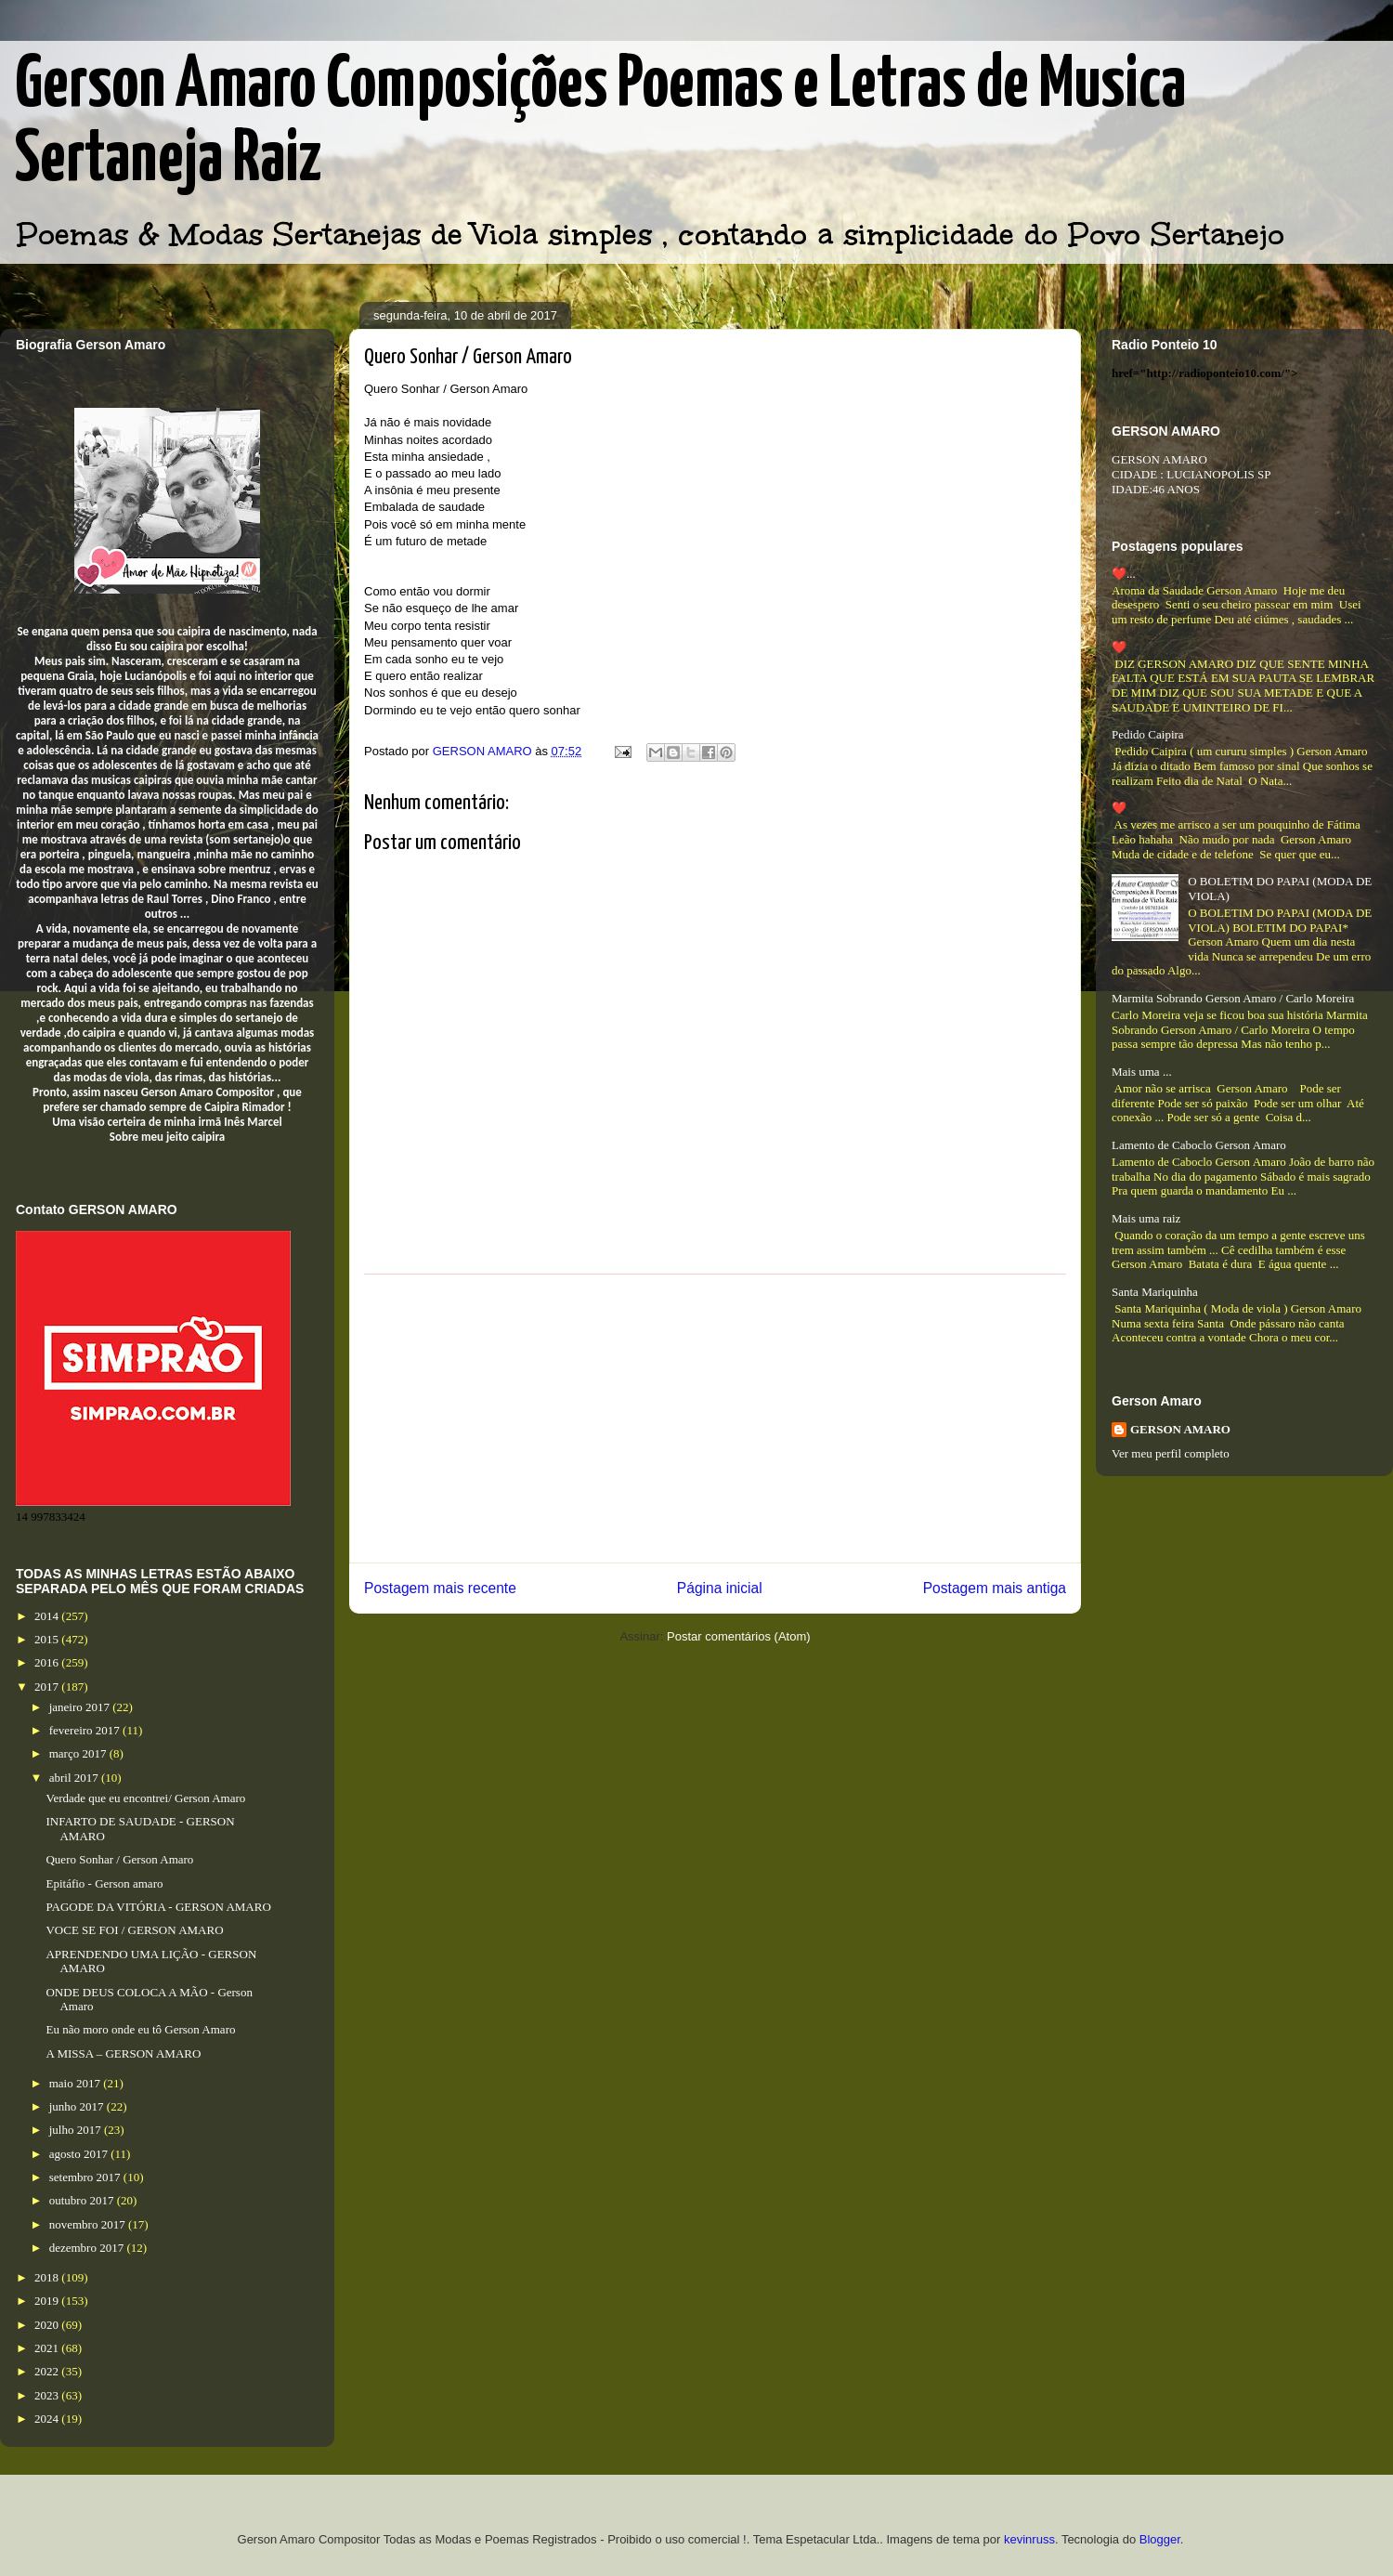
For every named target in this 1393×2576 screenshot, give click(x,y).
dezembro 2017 (88, 2248)
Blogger (1159, 2539)
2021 (47, 2348)
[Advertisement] (715, 1418)
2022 (47, 2371)
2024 (47, 2419)
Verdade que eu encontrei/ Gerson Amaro (145, 1798)
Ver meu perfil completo (1171, 1453)
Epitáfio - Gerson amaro (104, 1883)
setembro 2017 (86, 2177)
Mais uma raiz (1146, 1218)
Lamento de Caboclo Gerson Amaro (1199, 1145)
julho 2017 (76, 2130)
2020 (47, 2325)
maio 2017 (76, 2083)
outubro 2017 (83, 2200)
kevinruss (1029, 2539)
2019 (47, 2301)
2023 (47, 2395)
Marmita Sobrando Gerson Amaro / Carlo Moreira (1233, 998)
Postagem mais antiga (994, 1588)
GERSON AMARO (1180, 1429)
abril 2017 (75, 1778)
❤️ (1119, 647)
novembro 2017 (88, 2224)
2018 (47, 2277)
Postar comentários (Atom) (739, 1636)
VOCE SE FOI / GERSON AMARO (134, 1930)
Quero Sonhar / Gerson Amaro (119, 1859)
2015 (47, 1639)
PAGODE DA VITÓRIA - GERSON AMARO (158, 1907)
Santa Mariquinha (1155, 1292)
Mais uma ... (1142, 1072)
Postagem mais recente (440, 1588)
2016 (47, 1662)
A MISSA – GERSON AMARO (123, 2053)
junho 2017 (78, 2106)
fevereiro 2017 (86, 1730)
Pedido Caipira (1148, 734)
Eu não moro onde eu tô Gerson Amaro (140, 2029)
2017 (47, 1686)
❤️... (1124, 574)
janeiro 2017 (81, 1707)
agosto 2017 (80, 2154)
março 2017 (79, 1753)
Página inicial (719, 1588)
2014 (47, 1616)
